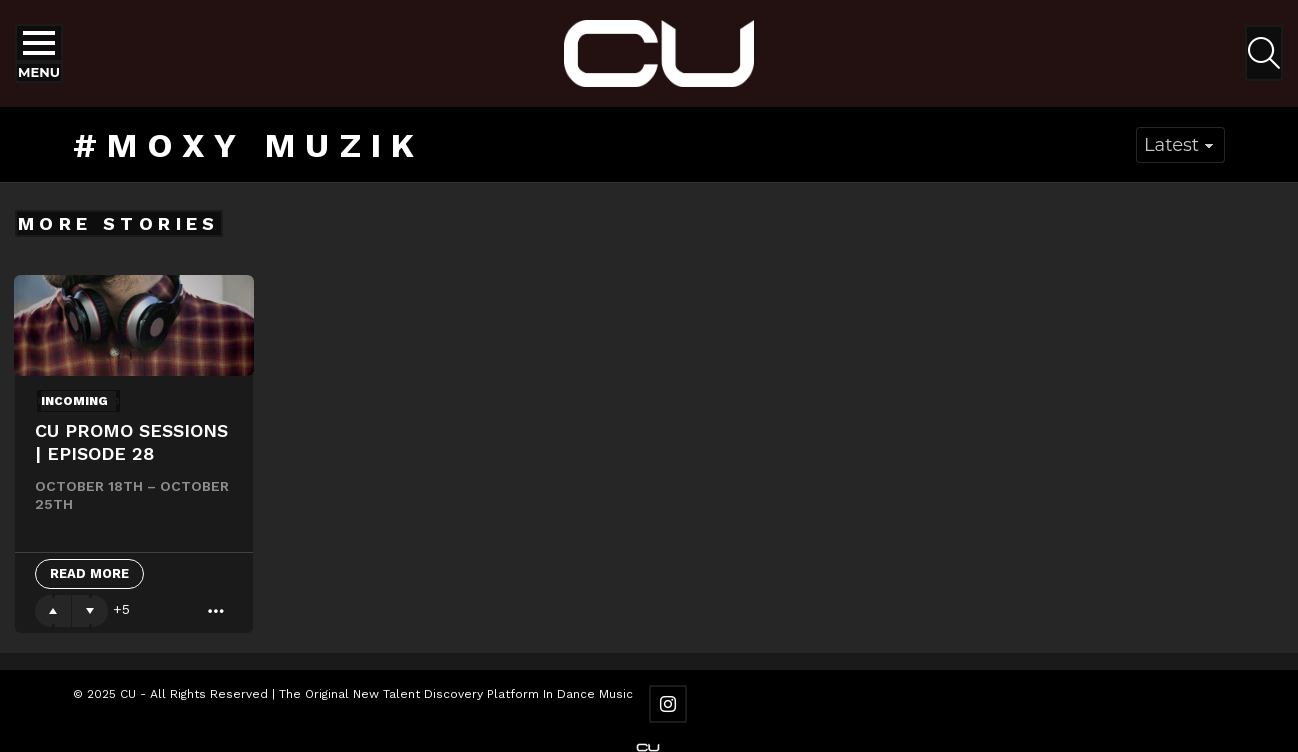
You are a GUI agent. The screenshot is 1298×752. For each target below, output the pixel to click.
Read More (89, 573)
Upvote (53, 611)
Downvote (90, 611)
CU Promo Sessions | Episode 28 (131, 442)
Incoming (74, 401)
